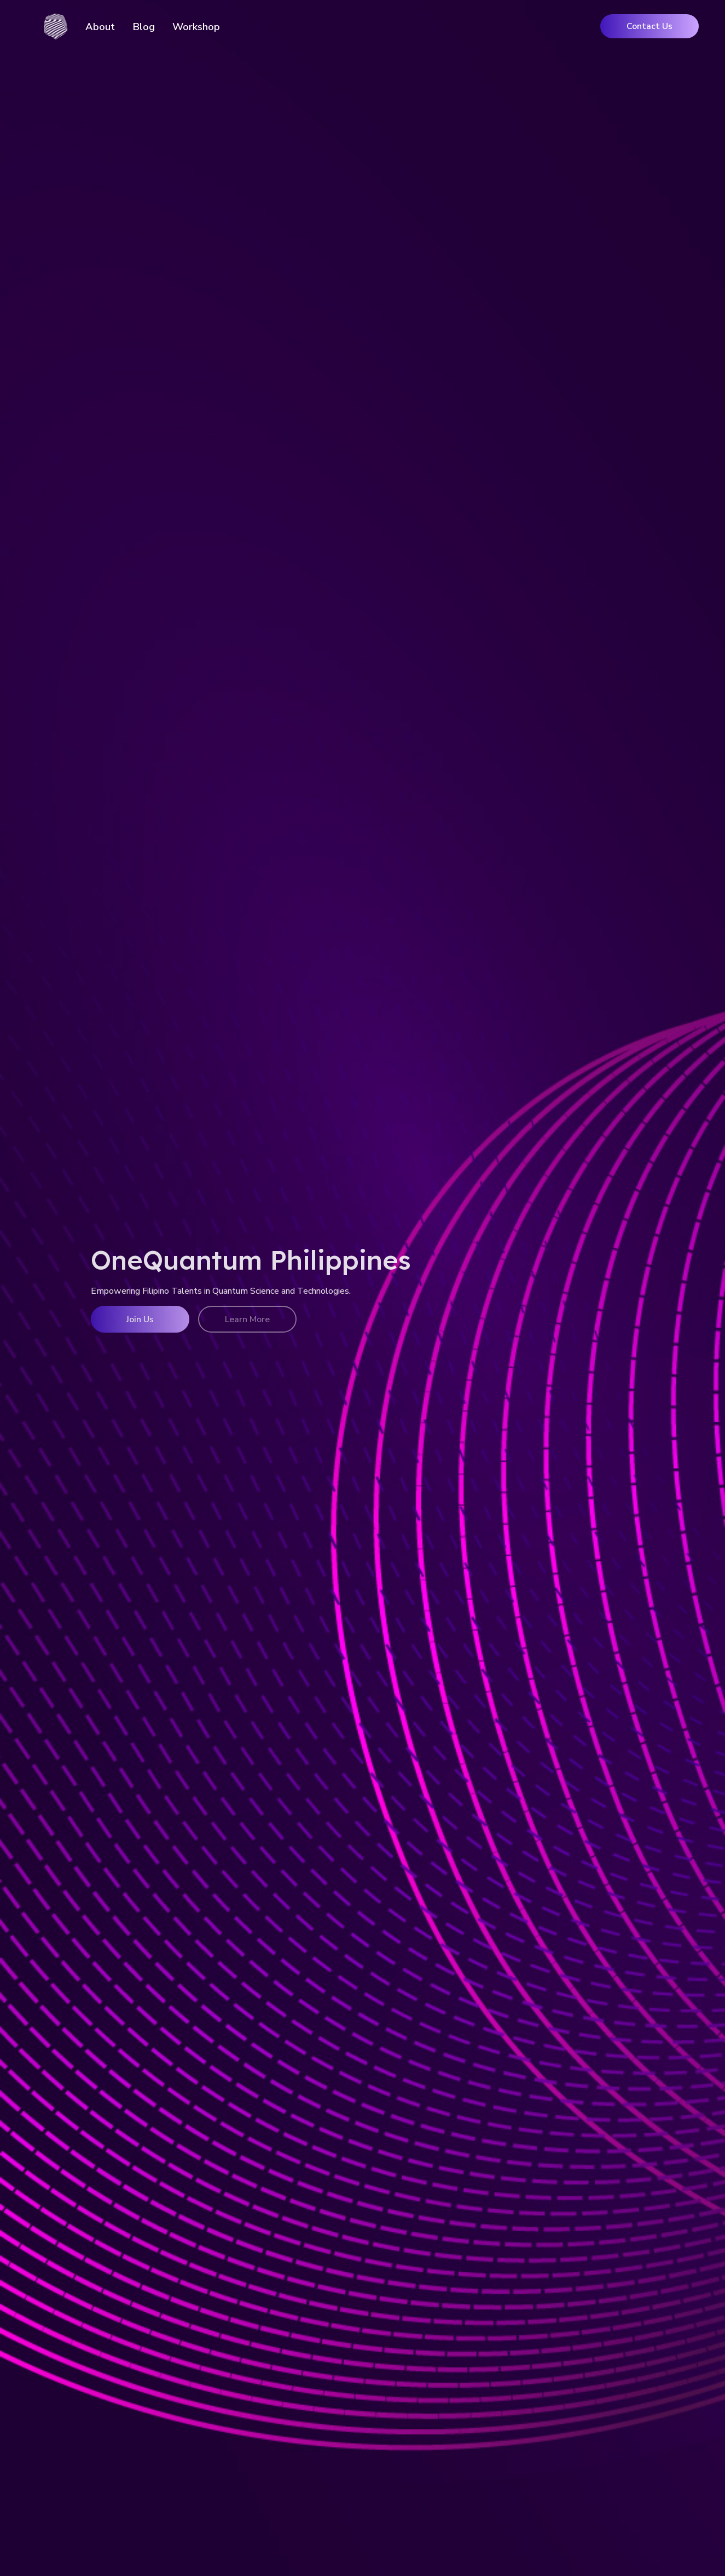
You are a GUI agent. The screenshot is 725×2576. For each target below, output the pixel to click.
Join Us (140, 1319)
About (100, 26)
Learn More (247, 1319)
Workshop (196, 26)
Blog (143, 26)
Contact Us (649, 26)
